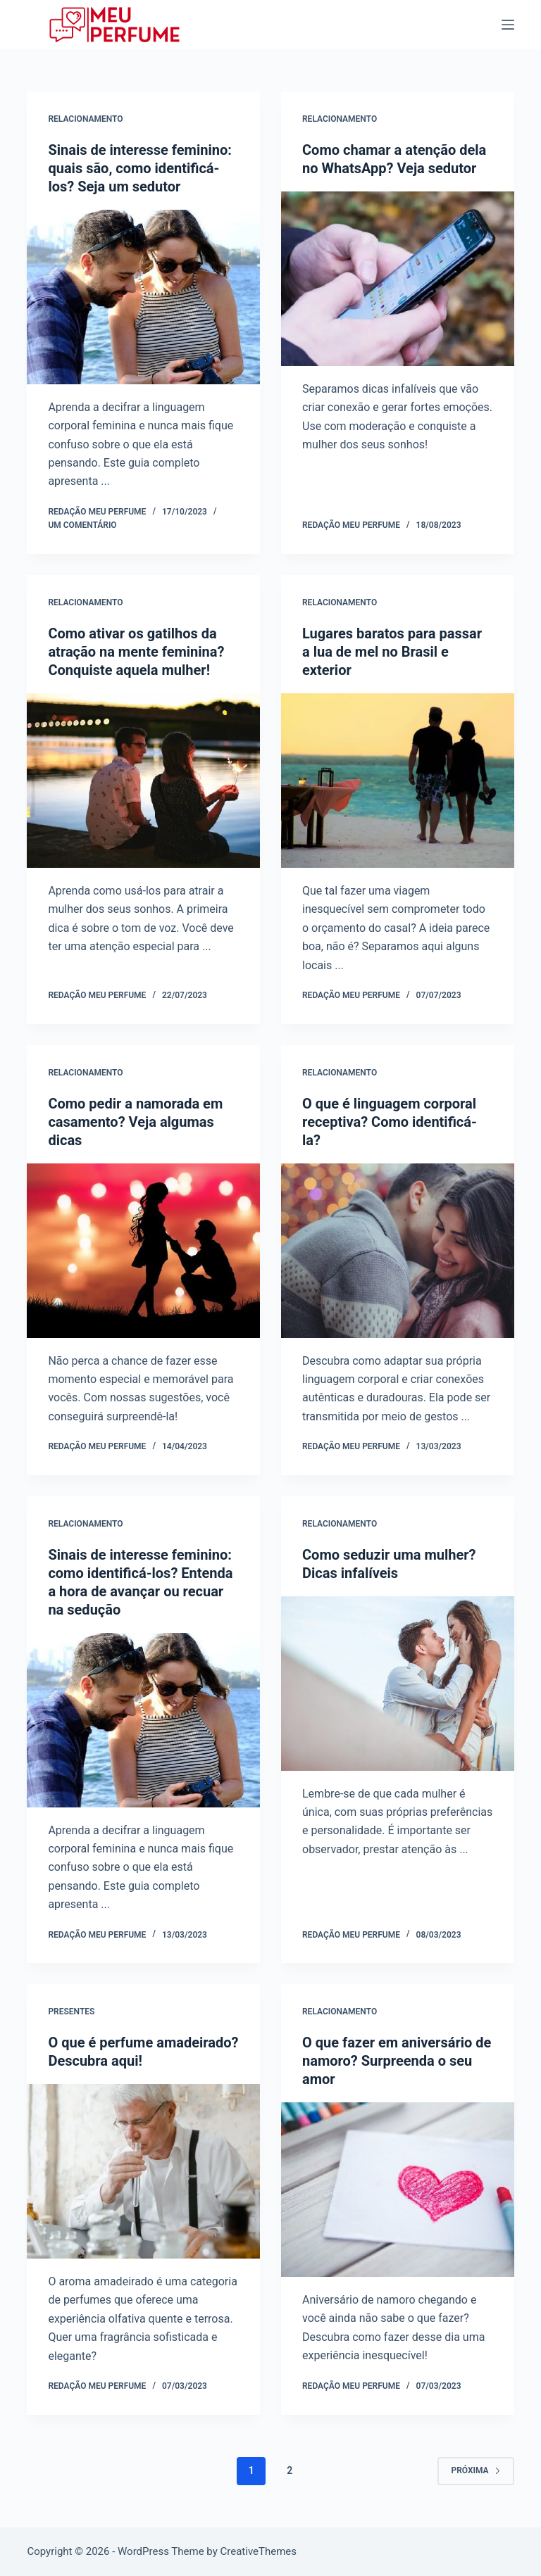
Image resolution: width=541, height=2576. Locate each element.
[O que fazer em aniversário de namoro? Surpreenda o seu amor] (397, 2189)
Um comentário (82, 525)
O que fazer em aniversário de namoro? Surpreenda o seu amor (396, 2061)
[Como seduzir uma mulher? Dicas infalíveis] (397, 1683)
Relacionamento (85, 119)
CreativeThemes (258, 2551)
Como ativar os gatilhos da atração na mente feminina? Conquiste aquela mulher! (136, 651)
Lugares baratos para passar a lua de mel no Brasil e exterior (392, 651)
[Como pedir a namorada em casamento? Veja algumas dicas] (143, 1250)
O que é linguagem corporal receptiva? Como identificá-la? (389, 1122)
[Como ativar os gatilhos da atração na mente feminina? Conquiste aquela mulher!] (143, 780)
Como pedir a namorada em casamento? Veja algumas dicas (135, 1122)
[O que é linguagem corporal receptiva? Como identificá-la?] (397, 1250)
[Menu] (508, 24)
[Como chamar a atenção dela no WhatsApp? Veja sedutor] (397, 278)
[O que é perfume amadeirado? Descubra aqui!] (143, 2171)
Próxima (475, 2470)
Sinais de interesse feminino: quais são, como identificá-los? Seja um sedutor (139, 168)
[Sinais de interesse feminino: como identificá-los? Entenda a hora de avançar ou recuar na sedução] (143, 1720)
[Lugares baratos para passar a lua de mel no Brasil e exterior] (397, 780)
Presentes (71, 2011)
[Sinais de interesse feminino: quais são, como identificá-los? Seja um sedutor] (143, 297)
